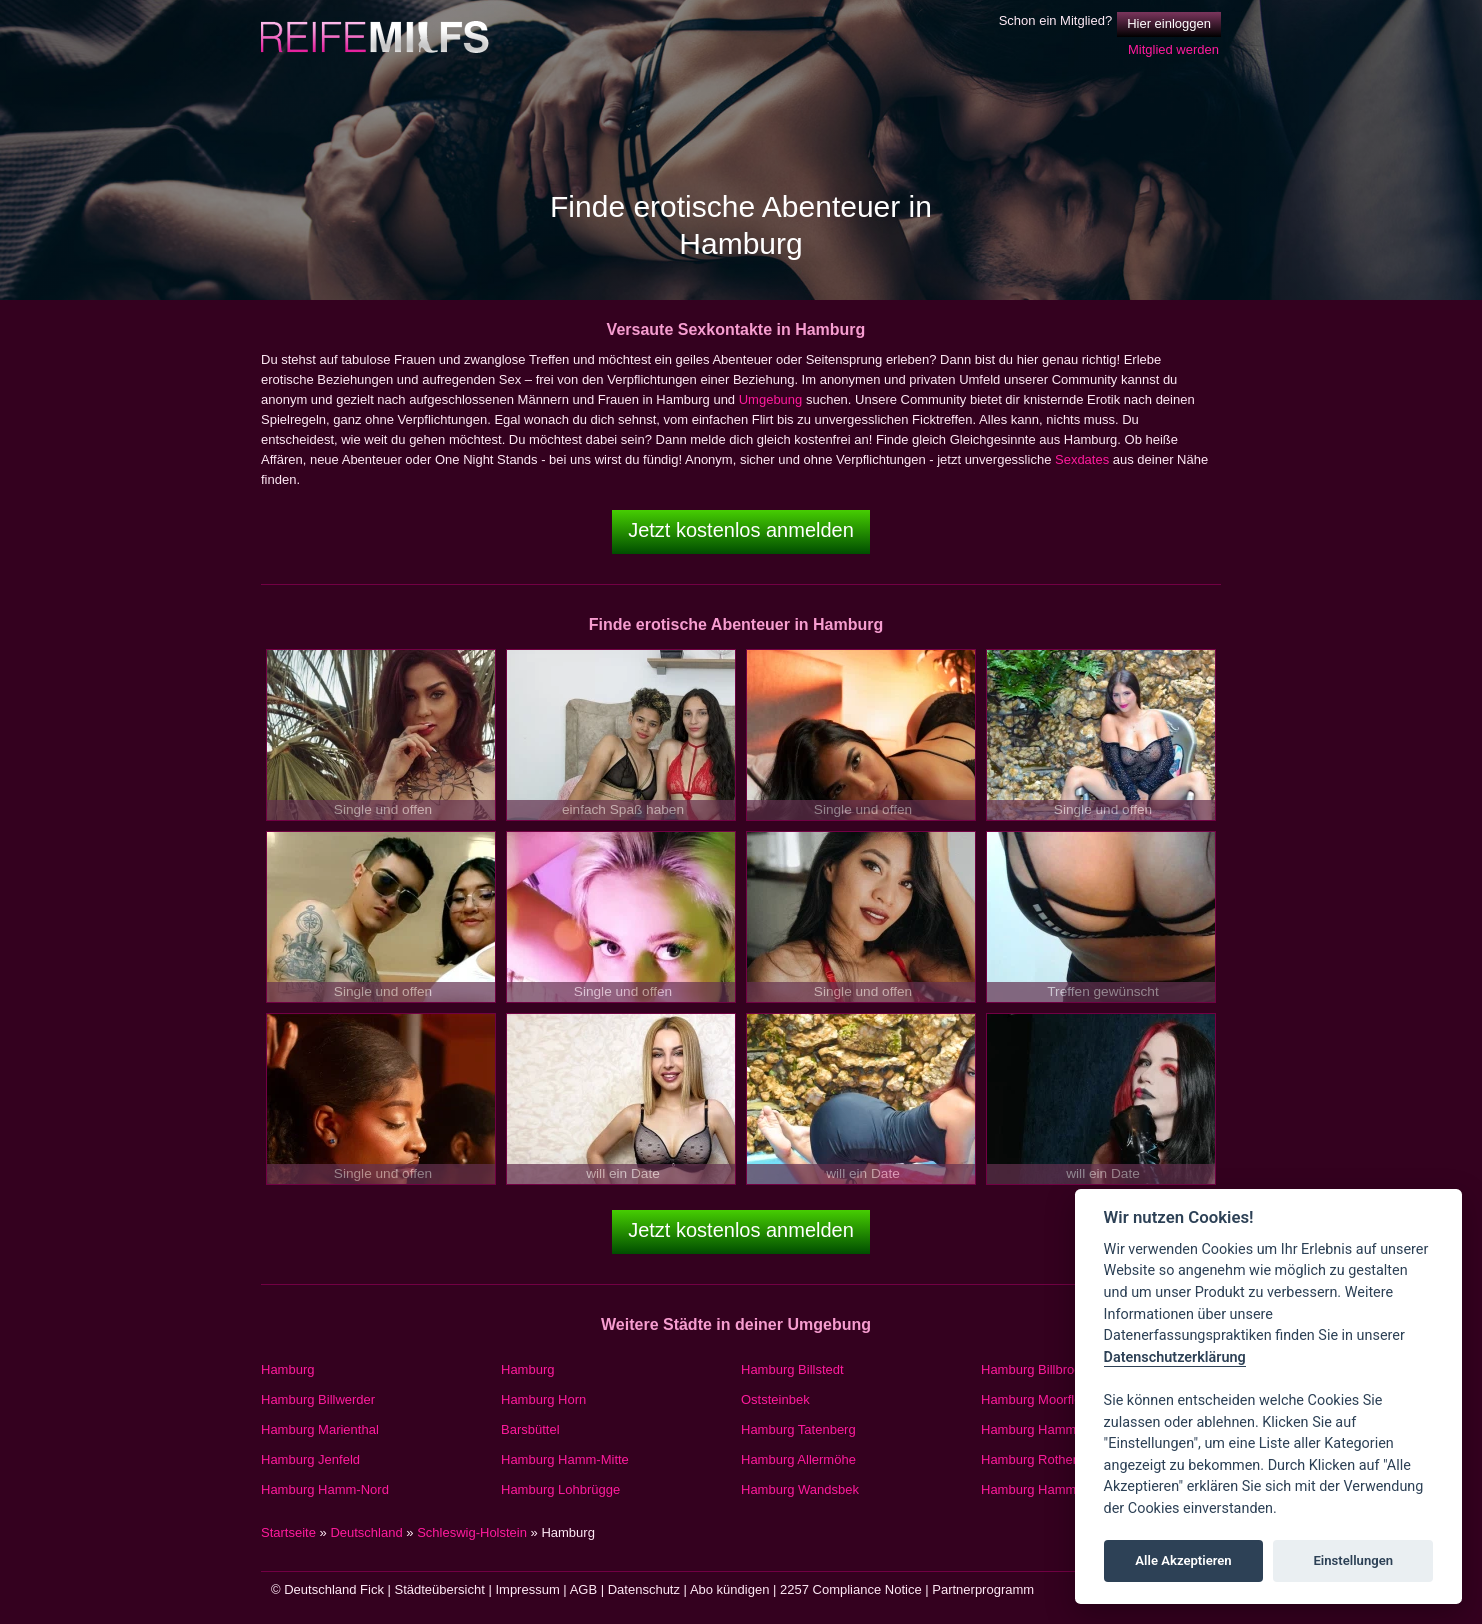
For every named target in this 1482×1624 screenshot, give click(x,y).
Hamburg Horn (543, 1399)
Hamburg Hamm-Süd (1042, 1429)
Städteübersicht (440, 1589)
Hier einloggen (1169, 23)
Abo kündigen (730, 1589)
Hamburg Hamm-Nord (325, 1489)
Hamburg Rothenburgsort (1054, 1459)
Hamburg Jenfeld (310, 1459)
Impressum (527, 1589)
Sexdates (1082, 459)
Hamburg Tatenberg (798, 1429)
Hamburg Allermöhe (798, 1459)
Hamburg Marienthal (320, 1429)
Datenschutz (644, 1589)
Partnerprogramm (983, 1589)
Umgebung (771, 399)
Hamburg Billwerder (318, 1399)
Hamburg (287, 1369)
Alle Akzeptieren (1183, 1560)
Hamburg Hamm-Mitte (565, 1459)
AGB (583, 1589)
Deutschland (366, 1532)
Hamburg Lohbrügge (560, 1489)
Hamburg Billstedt (792, 1369)
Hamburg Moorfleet (1036, 1399)
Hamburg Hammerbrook (1050, 1489)
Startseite (288, 1532)
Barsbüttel (530, 1429)
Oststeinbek (775, 1399)
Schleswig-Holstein (472, 1532)
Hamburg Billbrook (1034, 1369)
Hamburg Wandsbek (800, 1489)
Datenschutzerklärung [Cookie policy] (1175, 1357)
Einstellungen (1353, 1560)
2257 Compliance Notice (851, 1589)
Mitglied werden (1173, 49)
